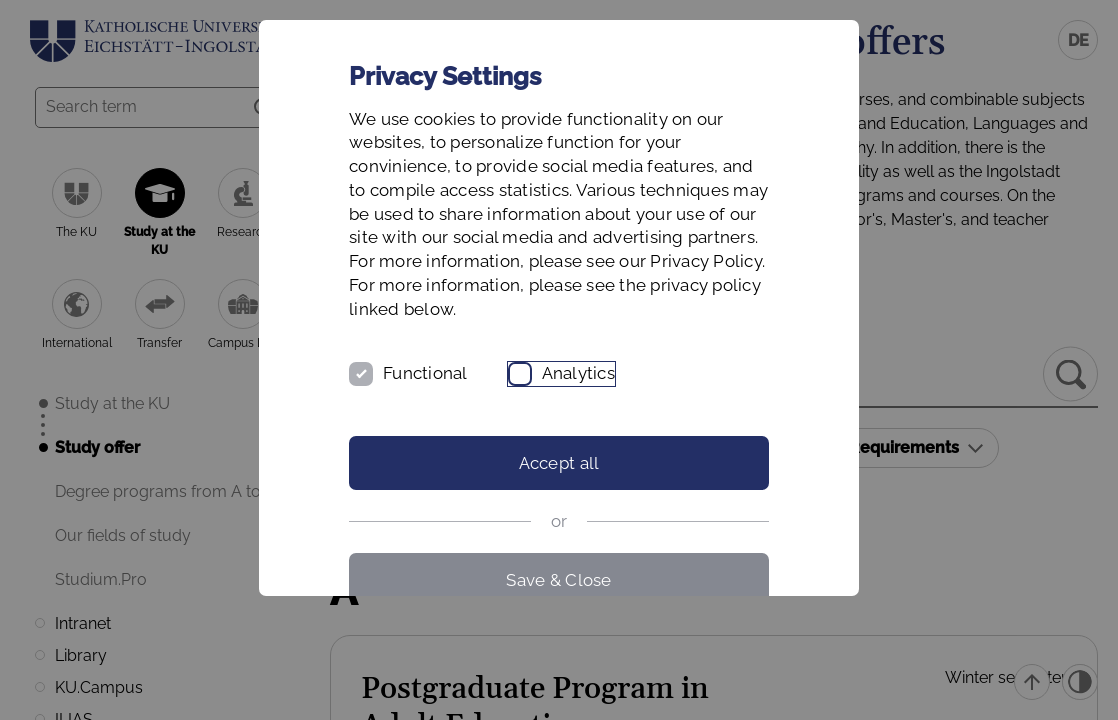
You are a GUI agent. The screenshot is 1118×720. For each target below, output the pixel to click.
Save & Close (558, 580)
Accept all (559, 463)
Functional (425, 373)
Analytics (578, 373)
